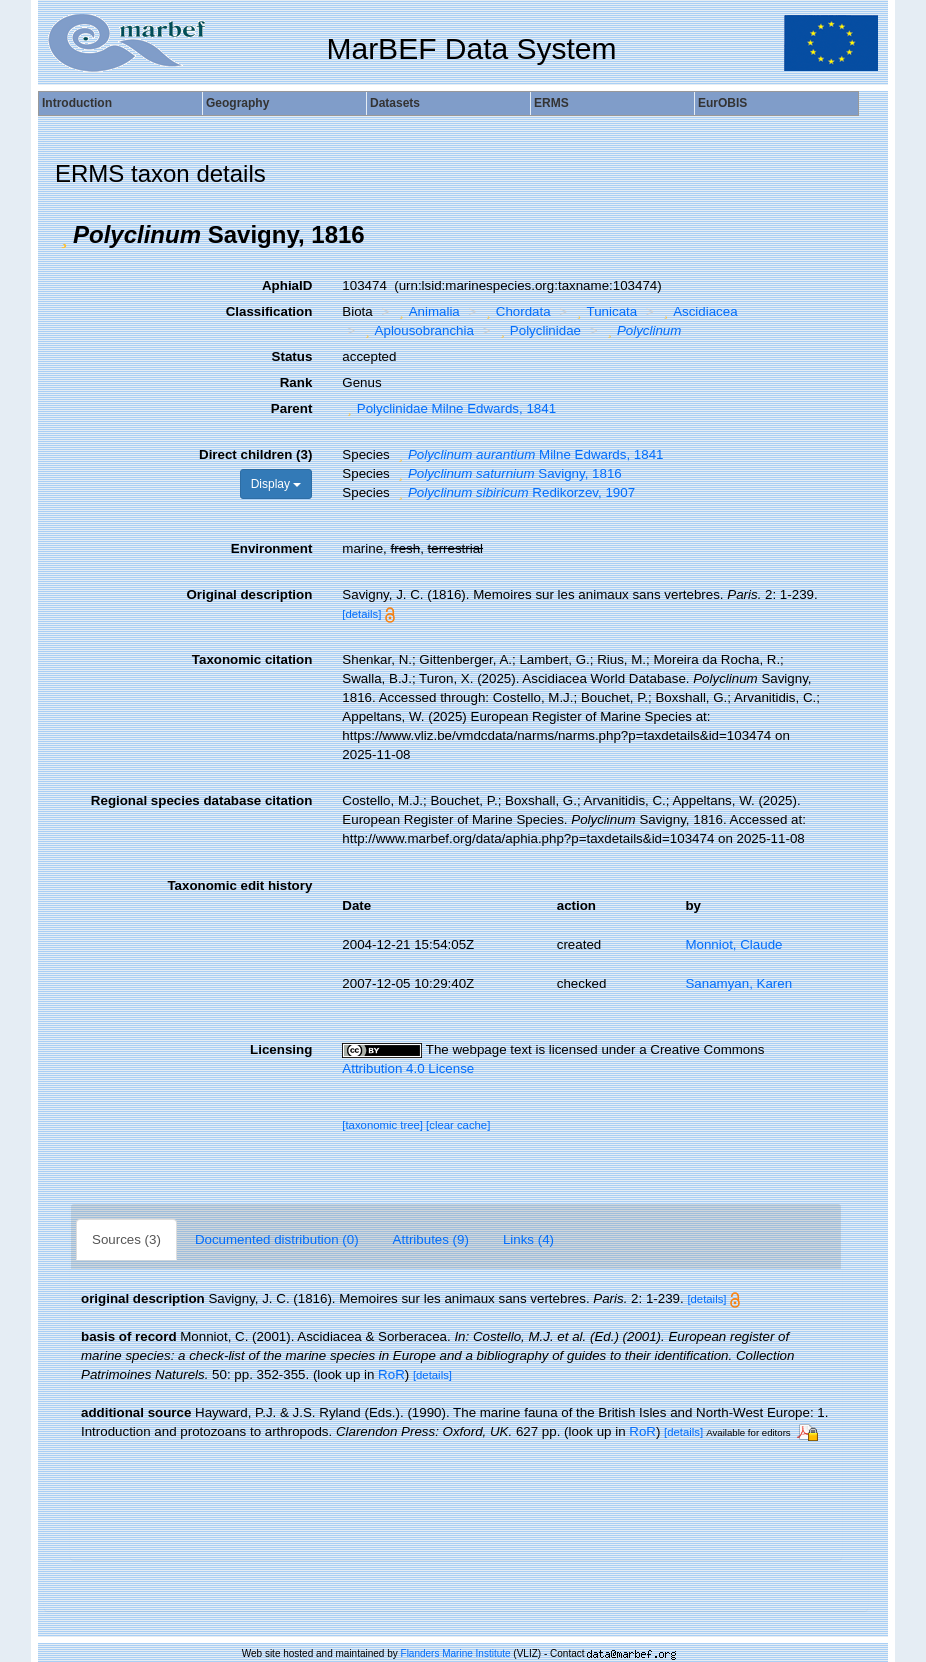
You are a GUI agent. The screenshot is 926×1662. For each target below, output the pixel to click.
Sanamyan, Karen (738, 983)
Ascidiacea (698, 311)
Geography (237, 103)
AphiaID (287, 285)
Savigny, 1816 (507, 473)
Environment (271, 548)
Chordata (515, 311)
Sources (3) (126, 1239)
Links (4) (528, 1239)
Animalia (427, 311)
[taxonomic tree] (382, 1125)
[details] (361, 614)
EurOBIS (722, 103)
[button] (64, 235)
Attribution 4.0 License (408, 1068)
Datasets (395, 103)
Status (292, 356)
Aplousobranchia (417, 330)
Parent (291, 408)
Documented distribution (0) (277, 1239)
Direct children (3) (255, 454)
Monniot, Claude (733, 944)
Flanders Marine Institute (456, 1653)
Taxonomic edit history (239, 885)
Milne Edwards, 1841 (528, 454)
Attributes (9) (431, 1239)
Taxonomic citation (252, 659)
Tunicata (604, 311)
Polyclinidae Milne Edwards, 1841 (449, 408)
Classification (269, 311)
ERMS (551, 103)
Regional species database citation (201, 800)
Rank (296, 382)
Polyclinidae (538, 330)
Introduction (77, 103)
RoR (391, 1374)
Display (276, 484)
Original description (249, 594)
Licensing (281, 1049)
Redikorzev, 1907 (514, 492)
